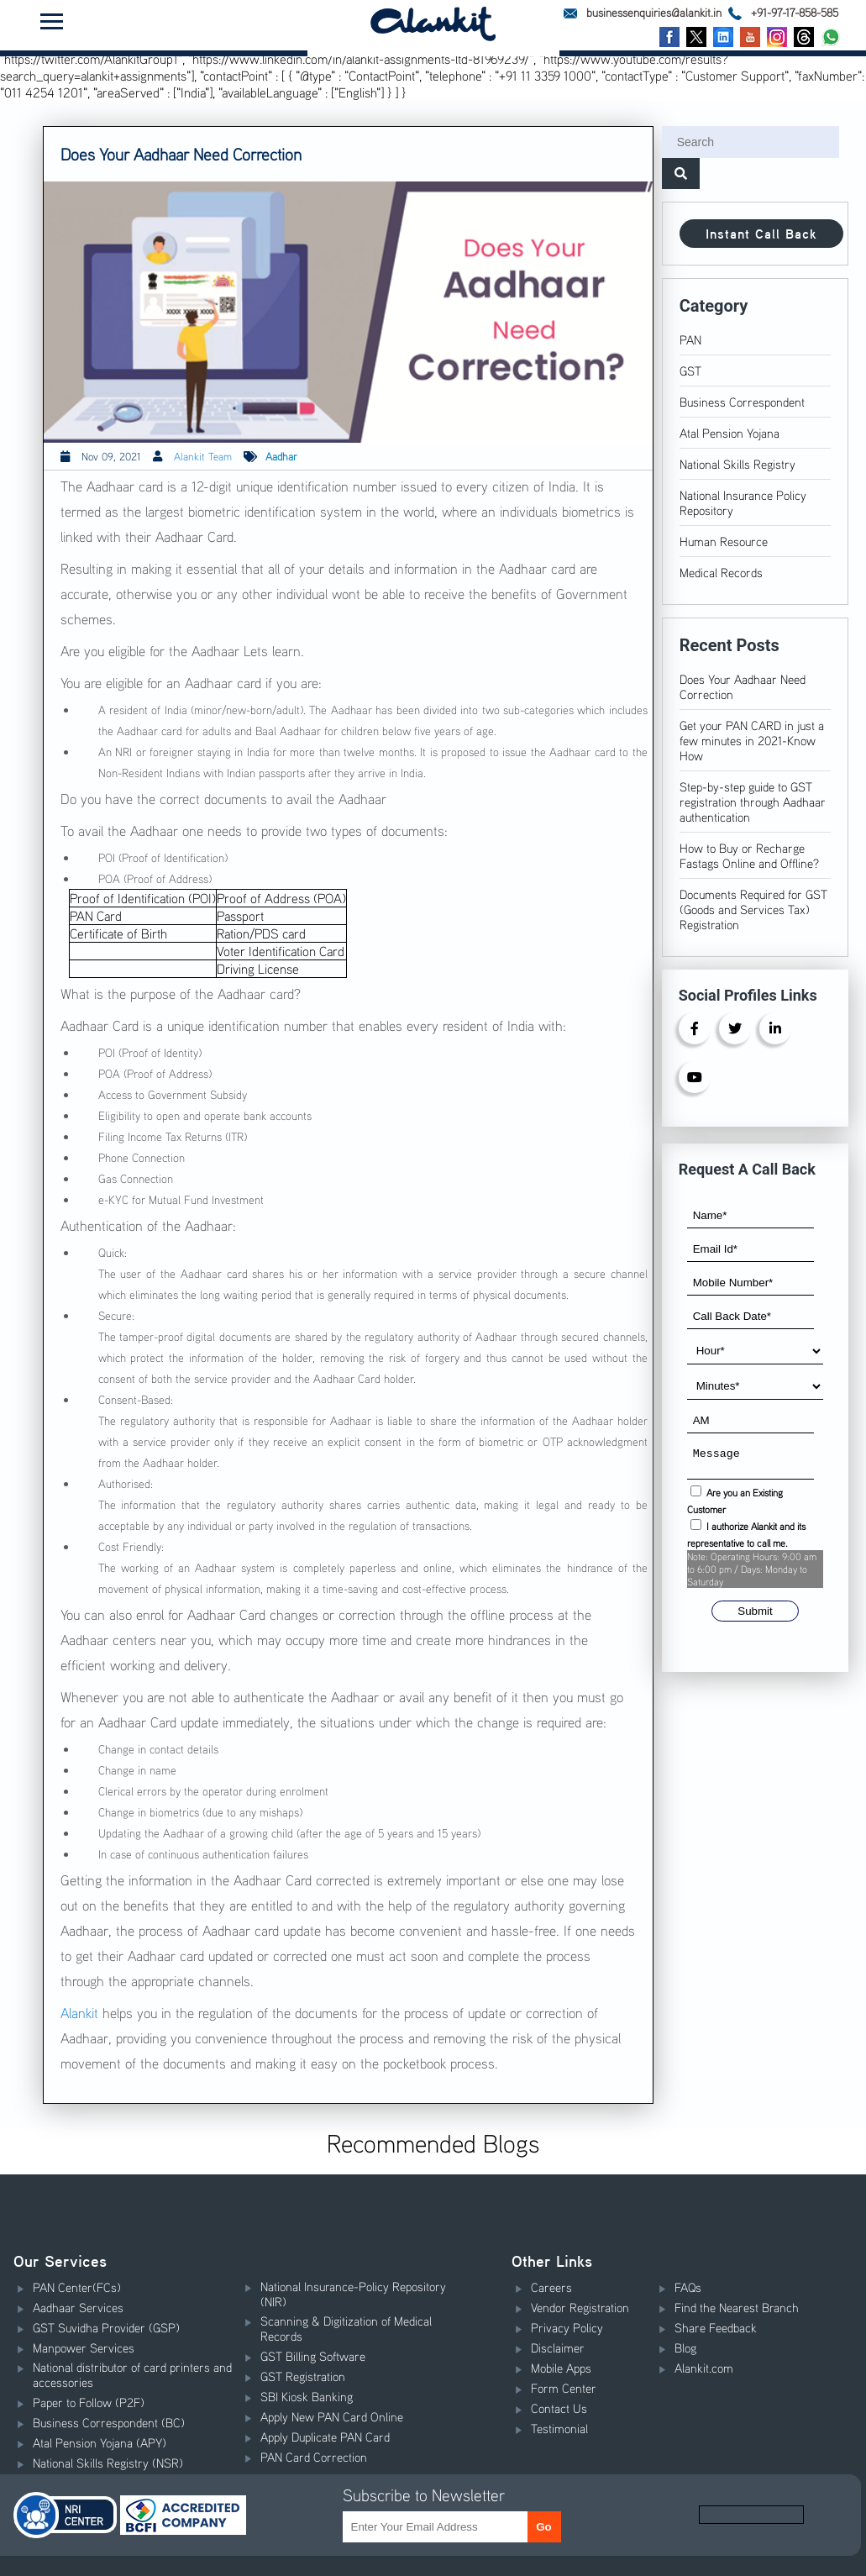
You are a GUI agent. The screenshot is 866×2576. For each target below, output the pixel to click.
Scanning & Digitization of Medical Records (346, 2328)
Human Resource (724, 541)
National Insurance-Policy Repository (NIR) (353, 2294)
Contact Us (559, 2408)
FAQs (687, 2287)
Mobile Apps (561, 2367)
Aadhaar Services (78, 2307)
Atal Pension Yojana (729, 432)
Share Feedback (715, 2327)
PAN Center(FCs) (77, 2287)
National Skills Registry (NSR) (108, 2462)
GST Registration (302, 2376)
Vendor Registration (580, 2307)
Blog (685, 2347)
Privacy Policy (567, 2327)
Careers (551, 2287)
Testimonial (559, 2428)
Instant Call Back (761, 233)
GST (690, 370)
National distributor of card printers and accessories (132, 2374)
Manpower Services (83, 2347)
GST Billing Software (312, 2355)
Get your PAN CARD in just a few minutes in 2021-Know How (752, 740)
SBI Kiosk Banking (306, 2396)
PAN (690, 339)
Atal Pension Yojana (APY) (99, 2442)
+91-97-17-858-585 (783, 12)
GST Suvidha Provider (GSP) (106, 2327)
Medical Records (721, 572)
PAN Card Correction (313, 2456)
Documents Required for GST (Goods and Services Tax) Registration (753, 909)
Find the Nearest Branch (736, 2307)
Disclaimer (558, 2347)
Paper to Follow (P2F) (88, 2402)
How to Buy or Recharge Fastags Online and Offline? (749, 855)
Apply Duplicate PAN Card (325, 2436)
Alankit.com (703, 2367)
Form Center (563, 2387)
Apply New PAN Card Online (331, 2416)
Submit (754, 1616)
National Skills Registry (737, 463)
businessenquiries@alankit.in (643, 12)
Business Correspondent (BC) (109, 2422)
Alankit (79, 2012)
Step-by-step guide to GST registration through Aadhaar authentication (753, 801)
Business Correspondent (742, 401)
